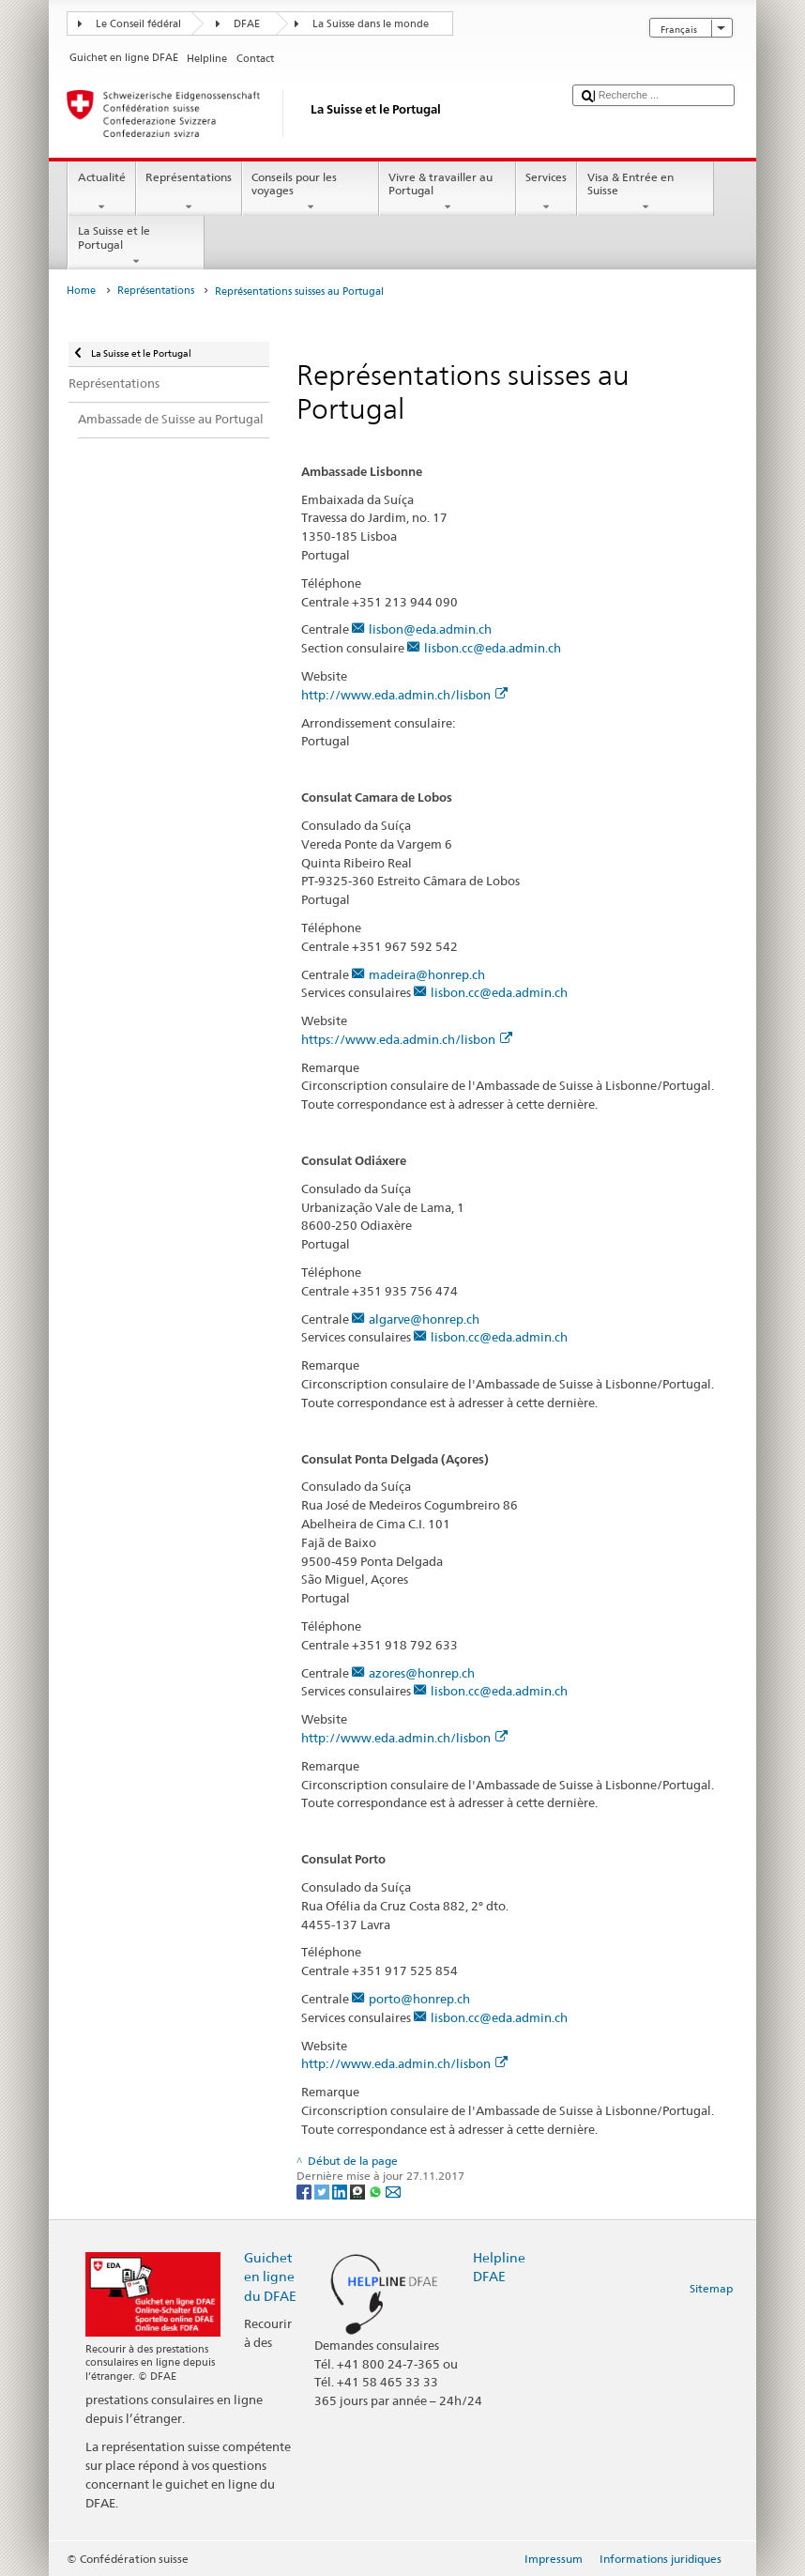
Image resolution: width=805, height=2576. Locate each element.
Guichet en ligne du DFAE (270, 2276)
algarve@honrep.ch (424, 1318)
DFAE (247, 24)
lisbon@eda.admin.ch (430, 628)
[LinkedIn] (341, 2191)
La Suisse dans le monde (370, 24)
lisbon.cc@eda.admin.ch (492, 647)
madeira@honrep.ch (427, 974)
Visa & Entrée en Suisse (645, 192)
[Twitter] (323, 2191)
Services (546, 192)
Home (81, 290)
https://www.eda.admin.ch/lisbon (406, 1039)
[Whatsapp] (377, 2191)
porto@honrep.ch (419, 1998)
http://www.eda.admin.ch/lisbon (404, 694)
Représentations (189, 192)
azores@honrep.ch (422, 1672)
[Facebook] (305, 2191)
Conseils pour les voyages (310, 192)
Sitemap (711, 2288)
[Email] (393, 2191)
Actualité (101, 192)
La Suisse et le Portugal (136, 245)
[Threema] (359, 2191)
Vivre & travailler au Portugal (447, 192)
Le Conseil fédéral (138, 24)
